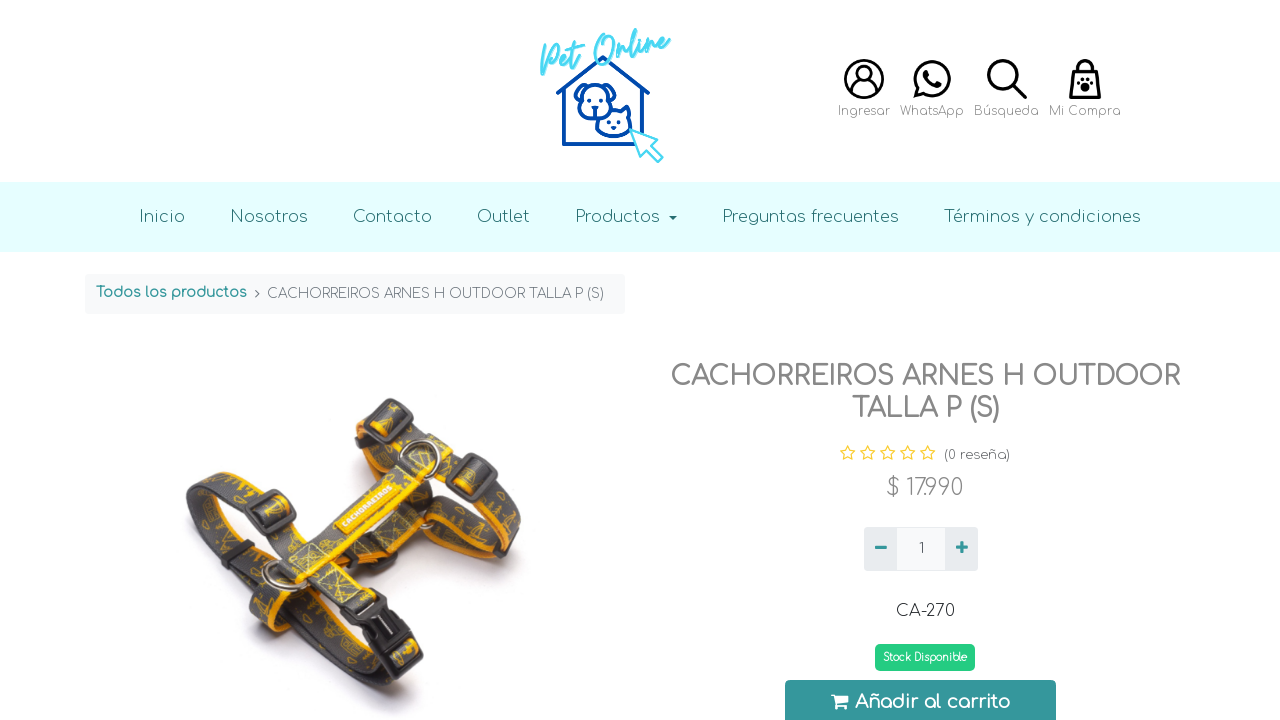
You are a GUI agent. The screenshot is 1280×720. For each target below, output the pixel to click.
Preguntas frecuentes (810, 216)
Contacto (392, 216)
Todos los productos (171, 292)
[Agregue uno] (961, 549)
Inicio (162, 216)
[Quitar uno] (880, 549)
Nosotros (269, 216)
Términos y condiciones (1042, 216)
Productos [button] (620, 216)
